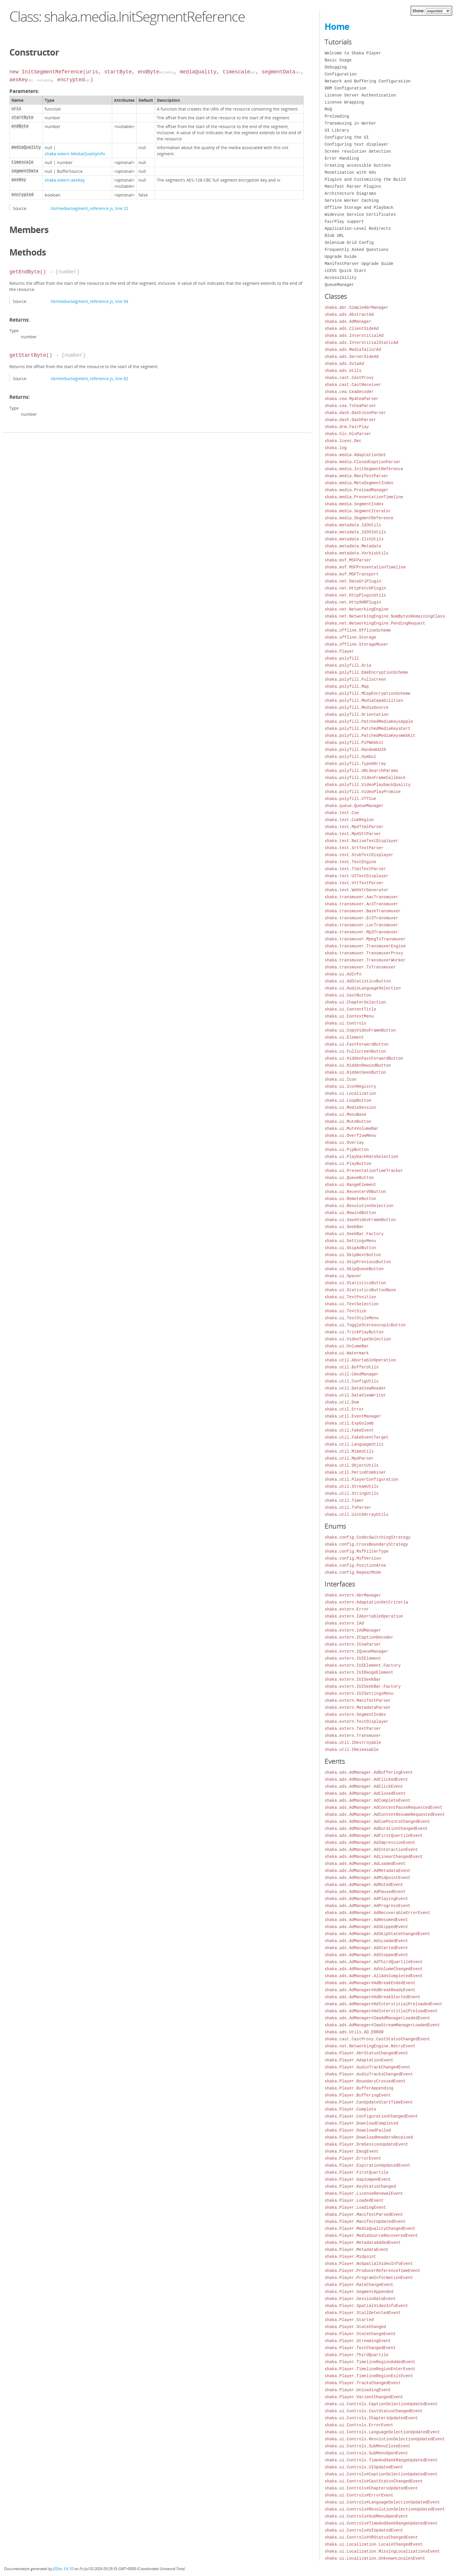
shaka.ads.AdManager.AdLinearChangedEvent (374, 1856)
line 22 (121, 208)
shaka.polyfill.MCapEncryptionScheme (367, 693)
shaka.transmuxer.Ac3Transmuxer (361, 904)
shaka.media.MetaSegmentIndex (359, 483)
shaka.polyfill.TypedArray (355, 763)
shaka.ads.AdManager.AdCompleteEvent (367, 1800)
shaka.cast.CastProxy (349, 377)
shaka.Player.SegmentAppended (359, 2291)
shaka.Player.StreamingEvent (358, 2341)
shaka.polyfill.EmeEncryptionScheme (366, 672)
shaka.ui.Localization (350, 1093)
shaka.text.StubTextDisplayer (359, 855)
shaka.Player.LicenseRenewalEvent (364, 2193)
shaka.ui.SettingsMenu (350, 1241)
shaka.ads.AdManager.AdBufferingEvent (369, 1772)
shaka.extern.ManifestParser (358, 1700)
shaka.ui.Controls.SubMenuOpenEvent (366, 2453)
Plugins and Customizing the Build (365, 179)
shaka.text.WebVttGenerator (356, 890)
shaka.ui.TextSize (345, 1311)
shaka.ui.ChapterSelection (355, 1002)
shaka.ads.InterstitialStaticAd (361, 342)
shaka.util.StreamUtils (352, 1486)
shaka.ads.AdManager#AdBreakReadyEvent (370, 1990)
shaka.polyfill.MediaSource (356, 707)
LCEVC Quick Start (345, 270)
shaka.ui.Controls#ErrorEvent (359, 2495)
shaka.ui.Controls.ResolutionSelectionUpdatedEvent (385, 2439)
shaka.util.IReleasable (352, 1749)
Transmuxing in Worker (350, 123)
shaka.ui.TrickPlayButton (354, 1332)
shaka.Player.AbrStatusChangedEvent (366, 2053)
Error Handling (342, 158)
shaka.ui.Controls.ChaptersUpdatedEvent (371, 2418)
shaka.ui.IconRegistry (350, 1086)
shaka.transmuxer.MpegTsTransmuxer (365, 939)
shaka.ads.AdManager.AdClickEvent (364, 1786)
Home (337, 26)
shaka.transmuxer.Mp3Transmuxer (361, 932)
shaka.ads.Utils (343, 370)
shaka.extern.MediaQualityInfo (75, 153)
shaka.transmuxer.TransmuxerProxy (364, 953)
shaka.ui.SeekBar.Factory (354, 1234)
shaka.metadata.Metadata (353, 546)
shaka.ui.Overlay (344, 1142)
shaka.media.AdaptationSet (355, 455)
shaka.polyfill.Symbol (350, 756)
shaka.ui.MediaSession (350, 1107)
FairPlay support (344, 221)
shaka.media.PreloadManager (356, 490)
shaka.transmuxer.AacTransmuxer (361, 897)
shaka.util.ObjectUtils (352, 1465)
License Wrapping (344, 102)
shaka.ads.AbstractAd (349, 314)
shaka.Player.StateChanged (355, 2327)
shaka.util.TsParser (348, 1507)
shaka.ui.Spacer (343, 1276)
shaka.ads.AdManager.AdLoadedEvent (365, 1863)
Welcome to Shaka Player (353, 53)
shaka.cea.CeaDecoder (349, 391)
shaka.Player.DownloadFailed (358, 2130)
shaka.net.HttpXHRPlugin (353, 602)
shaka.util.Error (344, 1409)
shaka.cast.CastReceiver (353, 384)
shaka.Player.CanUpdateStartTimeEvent (369, 2102)
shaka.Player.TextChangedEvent (360, 2348)
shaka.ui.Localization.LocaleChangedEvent (374, 2544)
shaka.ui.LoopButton (348, 1100)
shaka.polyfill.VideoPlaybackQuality (367, 784)
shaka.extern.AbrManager (353, 1595)
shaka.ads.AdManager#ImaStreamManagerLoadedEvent (382, 2025)
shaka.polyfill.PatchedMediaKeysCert (367, 728)
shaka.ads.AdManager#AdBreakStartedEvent (372, 1997)
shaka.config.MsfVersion (353, 1558)
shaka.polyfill (342, 658)
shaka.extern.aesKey (65, 180)
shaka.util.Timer (344, 1500)
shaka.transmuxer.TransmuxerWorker (365, 960)
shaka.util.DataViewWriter (355, 1395)
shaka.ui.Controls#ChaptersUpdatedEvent (371, 2488)
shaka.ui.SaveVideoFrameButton (360, 1220)
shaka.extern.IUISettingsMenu (359, 1693)
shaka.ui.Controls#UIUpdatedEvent (364, 2530)
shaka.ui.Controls (345, 1023)
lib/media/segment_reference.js (82, 208)
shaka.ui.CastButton (348, 995)
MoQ (328, 109)
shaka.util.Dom (342, 1402)
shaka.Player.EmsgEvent (352, 2151)
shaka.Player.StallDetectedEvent (362, 2312)
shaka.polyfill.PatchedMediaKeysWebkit (370, 735)
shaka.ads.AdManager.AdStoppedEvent (366, 1955)
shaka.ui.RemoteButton (350, 1198)
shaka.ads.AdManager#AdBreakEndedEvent (370, 1983)
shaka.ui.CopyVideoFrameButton (360, 1030)
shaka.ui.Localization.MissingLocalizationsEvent (382, 2551)
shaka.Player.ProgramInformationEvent (369, 2277)
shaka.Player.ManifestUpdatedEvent (365, 2221)
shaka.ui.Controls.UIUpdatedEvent (364, 2467)
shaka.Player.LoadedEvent (354, 2200)
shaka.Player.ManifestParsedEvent (364, 2214)
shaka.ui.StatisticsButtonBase (360, 1290)
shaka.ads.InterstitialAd (354, 335)
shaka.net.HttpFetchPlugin (355, 588)
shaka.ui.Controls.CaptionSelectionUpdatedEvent (381, 2404)
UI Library (337, 130)
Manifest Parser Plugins (353, 186)
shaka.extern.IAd (344, 1623)
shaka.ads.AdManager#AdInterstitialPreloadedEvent (383, 2004)
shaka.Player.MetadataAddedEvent (362, 2242)
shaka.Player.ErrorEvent (353, 2158)
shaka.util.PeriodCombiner (355, 1472)
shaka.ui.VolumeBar (347, 1346)
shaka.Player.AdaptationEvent (359, 2060)
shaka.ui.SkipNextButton (353, 1255)
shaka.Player (339, 651)
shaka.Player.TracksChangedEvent (362, 2383)
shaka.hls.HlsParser (348, 434)
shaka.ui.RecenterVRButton (355, 1191)
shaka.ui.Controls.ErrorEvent (359, 2425)
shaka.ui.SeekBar (344, 1227)
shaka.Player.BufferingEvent (358, 2095)
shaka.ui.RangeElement (350, 1184)
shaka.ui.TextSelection (352, 1304)
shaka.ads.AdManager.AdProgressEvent (367, 1905)
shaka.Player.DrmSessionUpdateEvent (366, 2144)
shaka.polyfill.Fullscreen (355, 679)
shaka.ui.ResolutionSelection (359, 1205)
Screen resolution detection (358, 151)
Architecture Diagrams (350, 193)
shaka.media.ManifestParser (356, 476)
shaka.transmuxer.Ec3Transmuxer (361, 918)
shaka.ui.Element (344, 1037)
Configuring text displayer (356, 144)
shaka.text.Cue (342, 812)
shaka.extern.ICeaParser (353, 1644)
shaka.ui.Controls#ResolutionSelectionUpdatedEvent (385, 2509)
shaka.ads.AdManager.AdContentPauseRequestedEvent (383, 1807)
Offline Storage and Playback (359, 207)
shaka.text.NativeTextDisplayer (361, 841)
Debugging (336, 67)
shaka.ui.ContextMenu (349, 1016)
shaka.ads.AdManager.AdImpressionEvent (370, 1842)
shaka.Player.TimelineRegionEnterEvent (370, 2369)
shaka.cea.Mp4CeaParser (352, 398)
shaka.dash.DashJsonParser (355, 412)
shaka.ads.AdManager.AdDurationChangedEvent (376, 1828)
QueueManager (339, 284)
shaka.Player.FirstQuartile (356, 2172)
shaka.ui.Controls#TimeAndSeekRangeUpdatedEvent (381, 2523)
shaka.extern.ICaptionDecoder (359, 1637)
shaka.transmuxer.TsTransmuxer (360, 967)
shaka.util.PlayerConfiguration (361, 1479)
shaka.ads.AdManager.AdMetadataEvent (367, 1870)
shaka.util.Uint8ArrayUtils (356, 1514)
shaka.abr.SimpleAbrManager (356, 307)
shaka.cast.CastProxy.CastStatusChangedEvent (377, 2039)
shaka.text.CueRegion (349, 820)
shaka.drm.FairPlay (347, 427)
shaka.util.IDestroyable (353, 1742)
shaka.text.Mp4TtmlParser (354, 827)
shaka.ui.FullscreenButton (355, 1051)
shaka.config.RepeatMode (353, 1572)
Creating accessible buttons (358, 165)
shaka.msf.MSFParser (348, 560)
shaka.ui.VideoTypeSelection (358, 1339)
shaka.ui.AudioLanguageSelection (362, 988)
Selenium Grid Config (349, 242)
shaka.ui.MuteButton (348, 1121)
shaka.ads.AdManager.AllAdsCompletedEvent (374, 1976)
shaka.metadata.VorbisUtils (356, 553)
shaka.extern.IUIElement (353, 1658)
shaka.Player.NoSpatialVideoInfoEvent (369, 2263)
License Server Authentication (360, 95)
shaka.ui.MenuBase (345, 1114)
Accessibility (340, 277)
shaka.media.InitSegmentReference (364, 469)
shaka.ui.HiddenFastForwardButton (364, 1058)
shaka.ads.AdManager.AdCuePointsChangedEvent (377, 1821)
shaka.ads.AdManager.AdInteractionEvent (371, 1849)
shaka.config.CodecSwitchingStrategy (367, 1537)
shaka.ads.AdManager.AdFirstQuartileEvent (374, 1835)
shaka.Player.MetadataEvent (356, 2249)
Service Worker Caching (352, 200)
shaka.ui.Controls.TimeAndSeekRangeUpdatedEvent (381, 2460)
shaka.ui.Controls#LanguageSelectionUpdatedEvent (382, 2502)
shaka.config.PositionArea (355, 1565)
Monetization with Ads (350, 172)
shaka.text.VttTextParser (354, 883)
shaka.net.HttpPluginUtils (355, 595)
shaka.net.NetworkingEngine (356, 609)
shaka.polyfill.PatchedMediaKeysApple (369, 721)
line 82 (121, 378)
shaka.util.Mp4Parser (349, 1458)
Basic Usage (338, 60)
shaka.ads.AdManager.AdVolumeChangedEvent (374, 1969)
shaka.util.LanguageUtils (354, 1444)
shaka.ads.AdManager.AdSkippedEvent (366, 1927)
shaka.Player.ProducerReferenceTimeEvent (372, 2270)
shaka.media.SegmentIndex (354, 504)
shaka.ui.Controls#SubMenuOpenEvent (366, 2516)
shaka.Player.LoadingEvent (355, 2207)
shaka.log (336, 448)
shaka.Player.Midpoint (350, 2256)
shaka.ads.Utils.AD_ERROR (354, 2032)
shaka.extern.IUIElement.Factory (362, 1665)
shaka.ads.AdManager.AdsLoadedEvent (366, 1941)
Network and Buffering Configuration (367, 81)
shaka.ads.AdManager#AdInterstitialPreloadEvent (381, 2011)
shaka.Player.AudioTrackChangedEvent (367, 2067)
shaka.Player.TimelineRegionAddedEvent (370, 2362)
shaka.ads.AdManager (348, 321)
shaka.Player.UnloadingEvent (358, 2390)
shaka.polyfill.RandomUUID (355, 749)
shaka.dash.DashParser (350, 420)
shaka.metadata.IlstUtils (354, 539)
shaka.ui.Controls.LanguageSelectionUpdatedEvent (382, 2432)
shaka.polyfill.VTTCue (350, 798)
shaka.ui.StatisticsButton (355, 1283)
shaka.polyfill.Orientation (356, 714)
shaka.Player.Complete (350, 2109)
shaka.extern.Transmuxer (353, 1735)
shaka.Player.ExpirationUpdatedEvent (367, 2165)
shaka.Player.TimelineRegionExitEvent (369, 2376)
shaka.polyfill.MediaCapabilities (364, 700)
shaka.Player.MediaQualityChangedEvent (370, 2228)
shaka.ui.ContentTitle (350, 1009)
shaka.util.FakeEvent (349, 1430)
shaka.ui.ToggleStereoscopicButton (365, 1325)
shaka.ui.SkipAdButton (350, 1248)
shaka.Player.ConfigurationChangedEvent (371, 2116)
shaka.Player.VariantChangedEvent (364, 2397)
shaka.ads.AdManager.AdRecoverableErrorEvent (377, 1912)
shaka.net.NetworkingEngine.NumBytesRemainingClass (385, 616)
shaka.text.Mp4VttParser (353, 834)
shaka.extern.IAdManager (353, 1630)
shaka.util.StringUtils (352, 1493)
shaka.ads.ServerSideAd (352, 356)
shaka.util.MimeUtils (349, 1451)
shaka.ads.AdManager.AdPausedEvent (365, 1891)
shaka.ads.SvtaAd (344, 363)
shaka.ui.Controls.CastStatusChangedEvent (374, 2411)
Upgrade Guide (340, 256)
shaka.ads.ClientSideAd (352, 328)
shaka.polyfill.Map (347, 686)
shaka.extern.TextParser (353, 1728)
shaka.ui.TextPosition (350, 1297)
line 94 (121, 301)
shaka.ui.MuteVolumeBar (352, 1128)
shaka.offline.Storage (350, 637)
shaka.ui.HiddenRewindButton (358, 1065)
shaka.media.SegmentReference (359, 518)
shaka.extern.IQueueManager (356, 1651)
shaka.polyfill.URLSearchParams (361, 770)
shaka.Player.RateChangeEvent (359, 2284)
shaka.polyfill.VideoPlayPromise (362, 791)
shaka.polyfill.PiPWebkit (354, 742)
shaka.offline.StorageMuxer (356, 644)
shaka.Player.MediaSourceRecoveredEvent (371, 2235)
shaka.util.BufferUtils (352, 1367)
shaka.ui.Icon (340, 1079)
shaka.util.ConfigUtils (352, 1381)
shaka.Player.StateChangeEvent (360, 2334)
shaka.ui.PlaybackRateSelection (361, 1156)
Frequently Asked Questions (356, 249)
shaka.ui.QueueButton (349, 1177)
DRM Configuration (345, 88)
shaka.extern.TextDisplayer (356, 1721)
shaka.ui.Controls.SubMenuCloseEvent (367, 2446)
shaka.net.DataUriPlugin (353, 581)
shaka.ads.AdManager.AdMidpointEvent (367, 1877)
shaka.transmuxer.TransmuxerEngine (365, 946)
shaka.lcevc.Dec (343, 441)
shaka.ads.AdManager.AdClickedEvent (366, 1779)
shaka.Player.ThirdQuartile (356, 2355)
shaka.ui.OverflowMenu (350, 1135)
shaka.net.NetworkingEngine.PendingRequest (375, 623)
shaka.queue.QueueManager (354, 805)
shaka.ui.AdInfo (343, 974)
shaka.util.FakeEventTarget (356, 1437)
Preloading (337, 116)
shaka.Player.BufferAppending (359, 2088)
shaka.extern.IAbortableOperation (364, 1616)
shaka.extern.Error (347, 1609)
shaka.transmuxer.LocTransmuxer (361, 925)
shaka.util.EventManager (353, 1416)
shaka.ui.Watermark (347, 1353)
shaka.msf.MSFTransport (352, 574)
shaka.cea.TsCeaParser (350, 405)
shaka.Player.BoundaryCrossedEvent (365, 2081)
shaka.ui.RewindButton (350, 1212)
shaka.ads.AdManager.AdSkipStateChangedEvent (377, 1934)
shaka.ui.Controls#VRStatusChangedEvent (371, 2537)
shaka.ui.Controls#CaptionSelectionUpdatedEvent (381, 2474)
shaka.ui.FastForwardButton (356, 1044)
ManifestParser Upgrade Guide (359, 263)
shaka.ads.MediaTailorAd (353, 349)
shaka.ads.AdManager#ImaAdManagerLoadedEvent (377, 2018)
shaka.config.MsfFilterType (356, 1551)
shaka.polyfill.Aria (348, 665)
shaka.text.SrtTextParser (354, 848)
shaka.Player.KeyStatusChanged (360, 2186)
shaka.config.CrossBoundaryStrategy (366, 1544)
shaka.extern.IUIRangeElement (359, 1672)
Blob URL (334, 235)
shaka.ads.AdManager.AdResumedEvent (366, 1919)
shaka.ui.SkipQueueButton (354, 1269)
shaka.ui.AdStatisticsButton (358, 981)
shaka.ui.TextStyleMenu (352, 1318)
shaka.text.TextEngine (350, 862)
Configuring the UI (347, 137)
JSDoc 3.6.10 (63, 2568)
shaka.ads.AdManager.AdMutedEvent (364, 1884)
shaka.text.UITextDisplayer (356, 876)
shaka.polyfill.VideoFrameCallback (365, 777)
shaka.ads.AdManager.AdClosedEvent (365, 1793)
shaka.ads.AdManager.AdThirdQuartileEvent (374, 1962)
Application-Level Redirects (358, 228)
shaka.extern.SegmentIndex (355, 1714)
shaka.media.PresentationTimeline (364, 497)
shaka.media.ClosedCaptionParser (362, 462)
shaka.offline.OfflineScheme (358, 630)
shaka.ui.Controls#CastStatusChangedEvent (374, 2481)
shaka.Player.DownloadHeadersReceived (369, 2137)
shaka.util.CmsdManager (352, 1374)
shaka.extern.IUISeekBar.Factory (362, 1686)
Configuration (340, 74)
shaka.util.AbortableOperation (360, 1360)
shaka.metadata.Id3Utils (353, 525)
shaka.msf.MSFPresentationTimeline (365, 567)
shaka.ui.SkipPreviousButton (358, 1262)
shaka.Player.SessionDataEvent (360, 2298)
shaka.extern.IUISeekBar (353, 1679)
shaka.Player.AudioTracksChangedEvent (369, 2074)
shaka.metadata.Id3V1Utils (355, 532)
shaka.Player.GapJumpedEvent (358, 2179)
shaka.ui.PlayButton (348, 1163)
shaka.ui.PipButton (347, 1149)
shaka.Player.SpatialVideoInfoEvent (366, 2305)
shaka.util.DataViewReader (355, 1388)
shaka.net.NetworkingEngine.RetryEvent (370, 2046)
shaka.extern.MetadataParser (358, 1707)
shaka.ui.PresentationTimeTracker (364, 1170)
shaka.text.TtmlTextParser (355, 869)
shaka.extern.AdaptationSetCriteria (366, 1602)
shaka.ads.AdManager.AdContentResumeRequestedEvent (385, 1814)
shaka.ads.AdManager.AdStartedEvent (366, 1948)
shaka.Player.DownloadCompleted (361, 2123)
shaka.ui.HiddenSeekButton (355, 1072)
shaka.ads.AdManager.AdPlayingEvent (366, 1898)
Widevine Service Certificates (360, 214)
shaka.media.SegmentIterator (358, 511)
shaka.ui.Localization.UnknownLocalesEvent (375, 2558)
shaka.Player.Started (349, 2319)
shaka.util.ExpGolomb (349, 1423)
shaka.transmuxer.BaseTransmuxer (362, 911)
